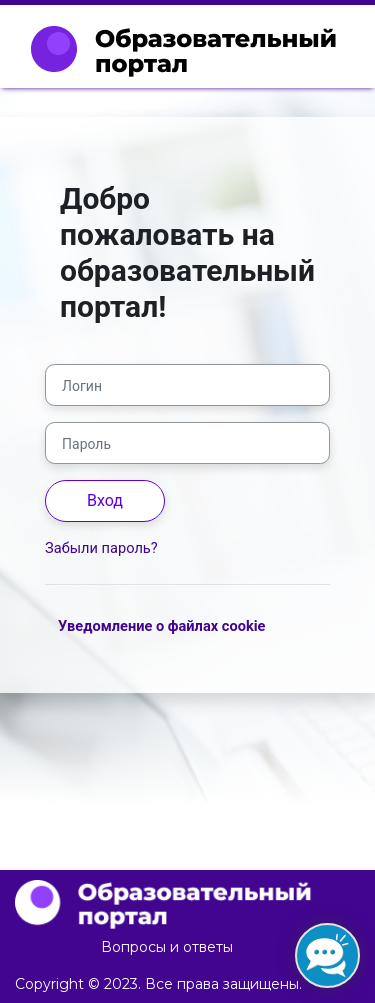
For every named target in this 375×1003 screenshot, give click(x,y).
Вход (105, 500)
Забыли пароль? (101, 548)
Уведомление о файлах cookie (161, 626)
